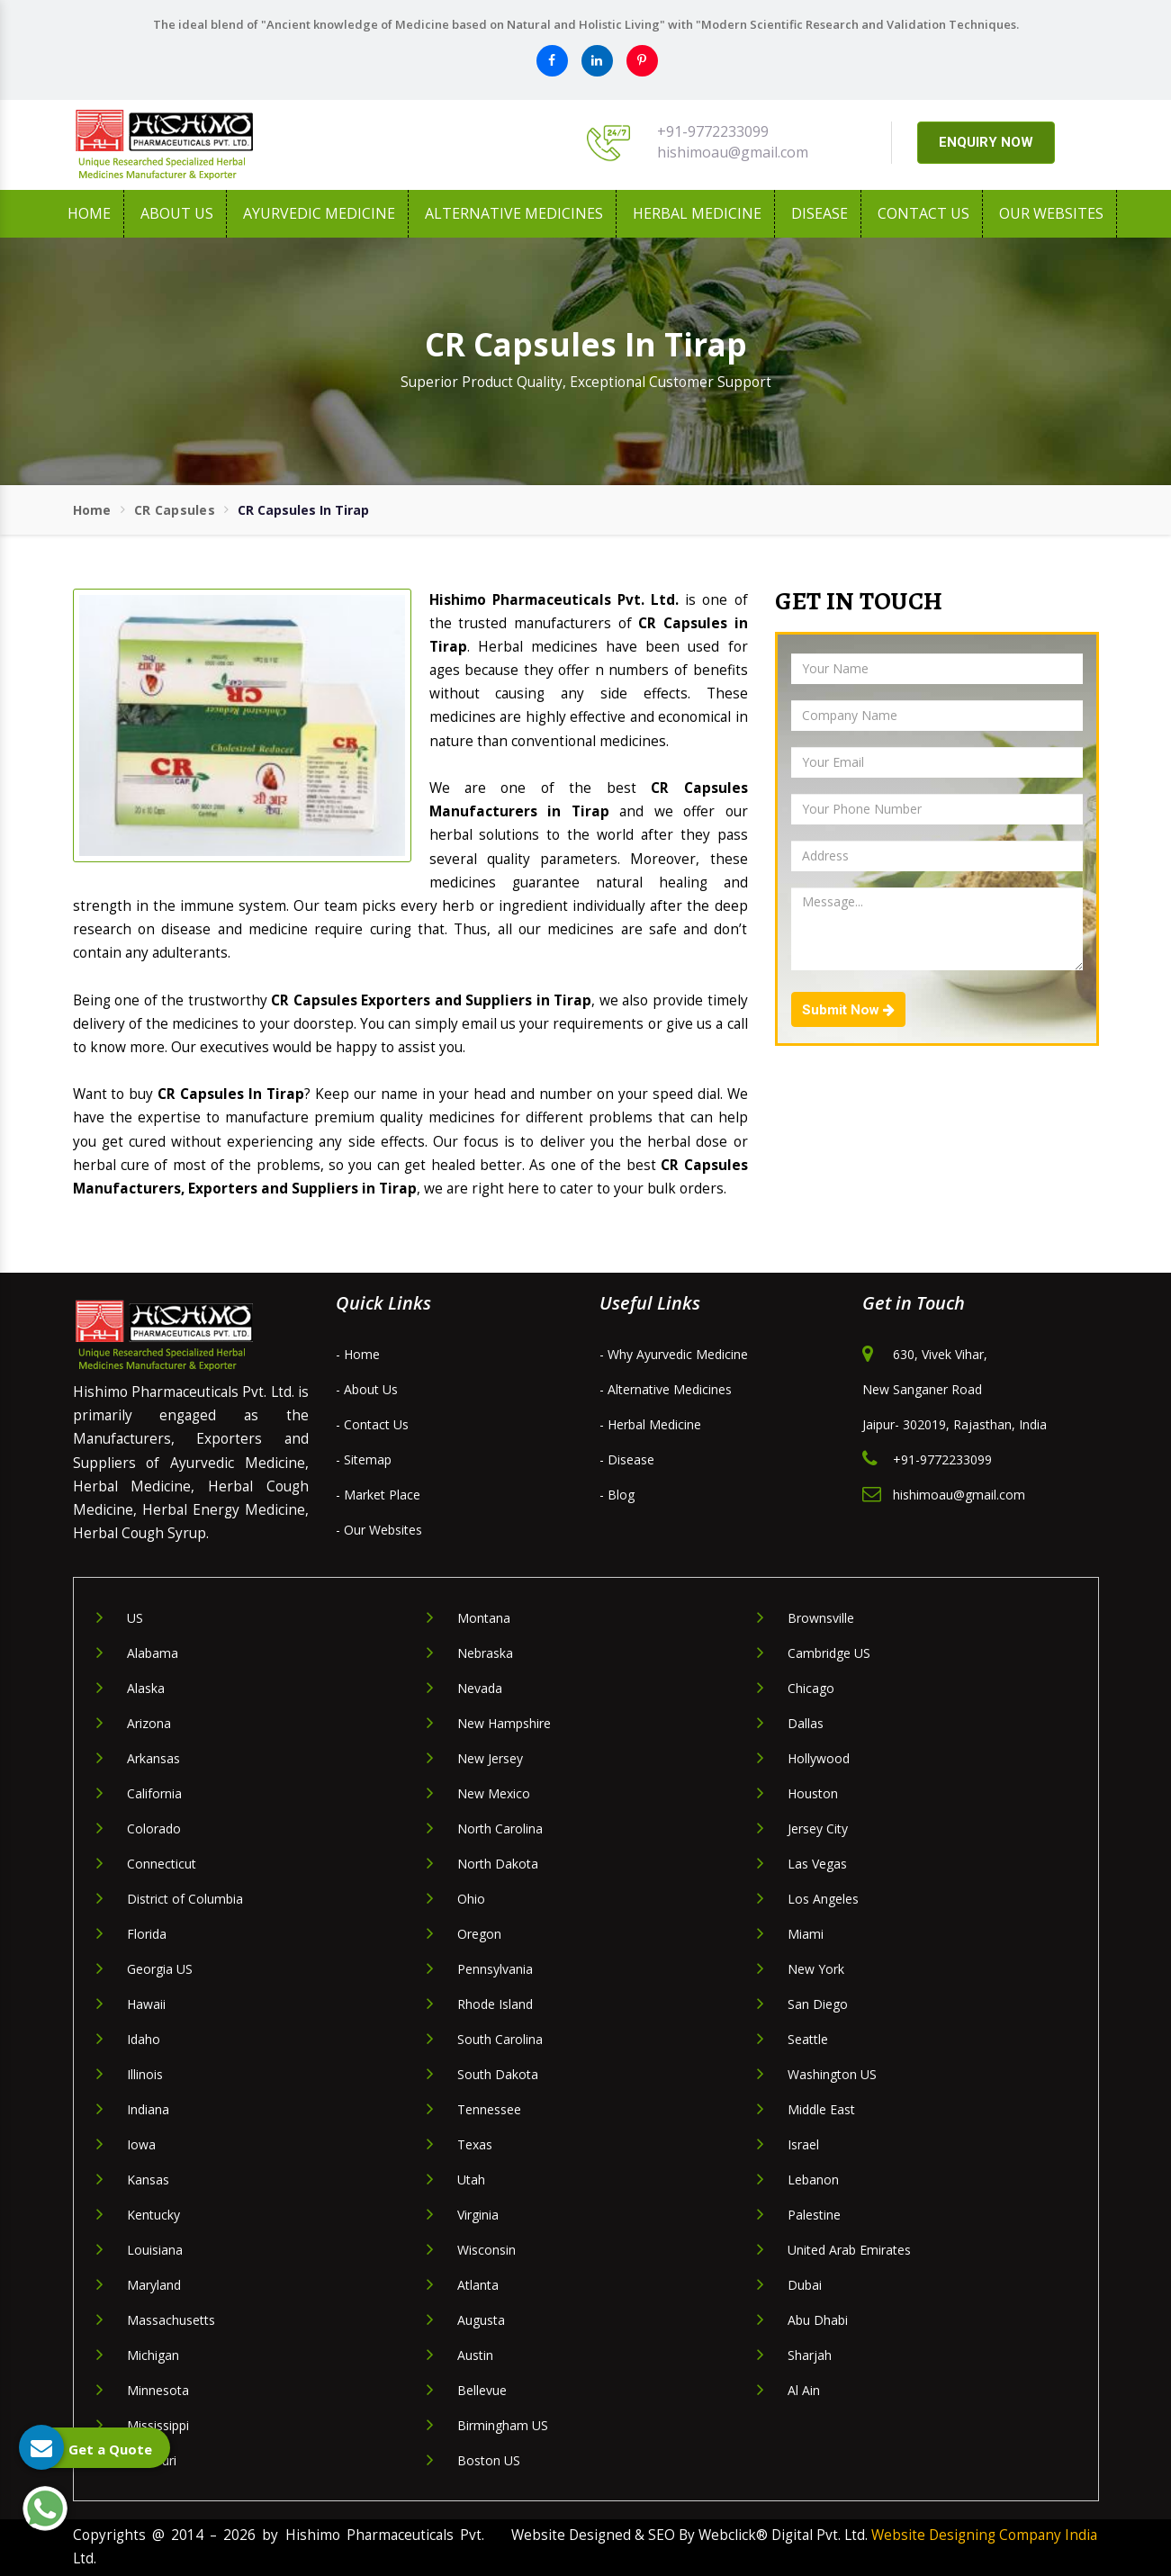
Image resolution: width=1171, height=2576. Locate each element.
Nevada (479, 1688)
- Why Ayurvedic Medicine (673, 1354)
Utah (471, 2179)
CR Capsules (174, 509)
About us (176, 213)
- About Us (367, 1389)
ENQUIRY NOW (986, 142)
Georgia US (160, 1968)
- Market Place (378, 1494)
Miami (806, 1933)
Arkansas (153, 1758)
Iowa (141, 2144)
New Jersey (490, 1758)
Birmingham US (502, 2425)
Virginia (478, 2214)
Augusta (481, 2319)
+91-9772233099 (713, 131)
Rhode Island (495, 2004)
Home (89, 213)
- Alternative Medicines (665, 1389)
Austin (475, 2355)
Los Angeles (823, 1898)
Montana (483, 1617)
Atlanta (478, 2284)
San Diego (818, 2004)
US (135, 1617)
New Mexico (493, 1793)
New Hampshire (504, 1723)
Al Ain (804, 2390)
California (154, 1793)
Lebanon (813, 2179)
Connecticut (161, 1863)
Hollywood (819, 1758)
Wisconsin (486, 2249)
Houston (813, 1793)
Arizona (149, 1723)
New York (816, 1968)
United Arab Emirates (849, 2249)
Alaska (146, 1688)
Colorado (154, 1828)
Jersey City (818, 1828)
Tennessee (489, 2109)
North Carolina (500, 1828)
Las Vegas (817, 1863)
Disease (819, 213)
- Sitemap (364, 1459)
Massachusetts (171, 2319)
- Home (358, 1354)
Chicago (811, 1688)
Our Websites (1051, 213)
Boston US (488, 2460)
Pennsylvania (495, 1968)
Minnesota (158, 2390)
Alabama (152, 1653)
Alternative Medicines (514, 213)
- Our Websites (379, 1529)
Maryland (154, 2284)
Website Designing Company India (984, 2535)
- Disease (626, 1459)
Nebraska (485, 1653)
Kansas (148, 2179)
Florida (147, 1933)
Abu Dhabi (818, 2319)
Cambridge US (829, 1653)
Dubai (805, 2284)
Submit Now (848, 1010)
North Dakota (497, 1863)
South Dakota (497, 2074)
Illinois (145, 2074)
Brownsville (821, 1617)
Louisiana (155, 2249)
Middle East (821, 2109)
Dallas (806, 1723)
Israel (803, 2144)
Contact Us (923, 213)
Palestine (814, 2214)
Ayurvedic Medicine (319, 213)
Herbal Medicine (697, 213)
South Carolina (500, 2039)
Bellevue (482, 2390)
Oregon (479, 1933)
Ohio (471, 1898)
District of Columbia (185, 1898)
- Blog (617, 1494)
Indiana (148, 2109)
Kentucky (153, 2214)
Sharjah (810, 2355)
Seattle (808, 2039)
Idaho (143, 2039)
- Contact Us (372, 1424)
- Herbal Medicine (650, 1424)
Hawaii (146, 2004)
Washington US (832, 2074)
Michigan (153, 2355)
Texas (474, 2144)
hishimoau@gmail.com (732, 152)
